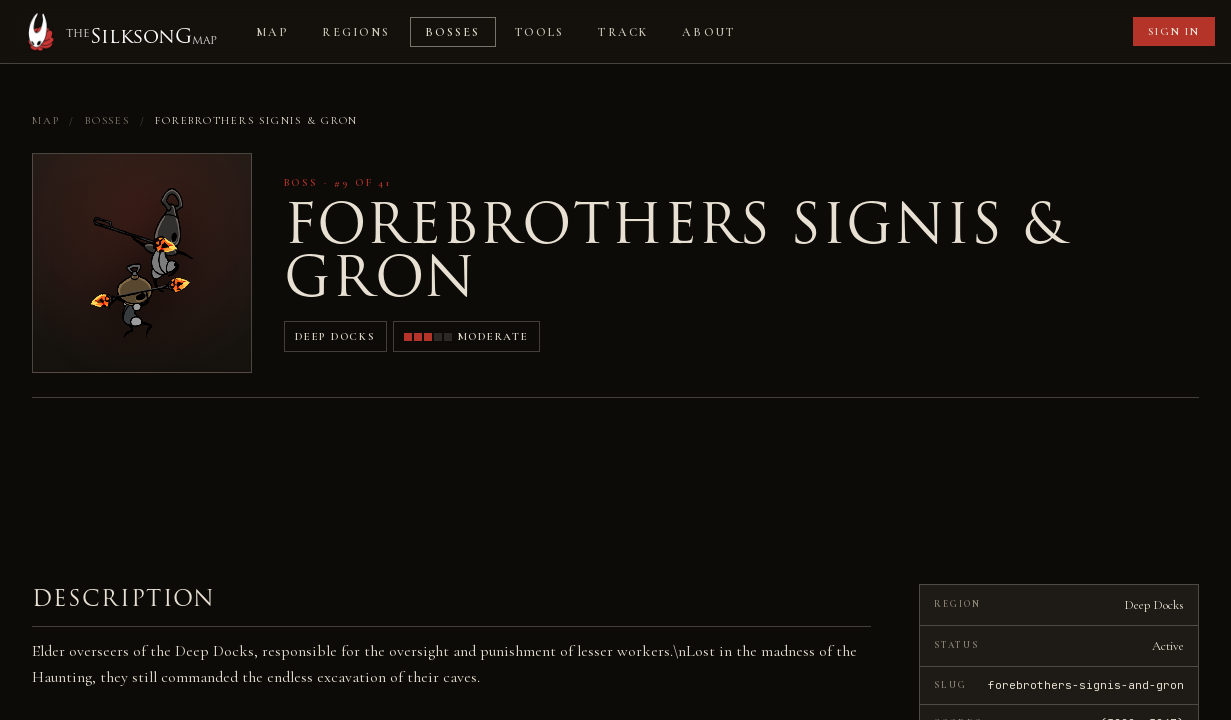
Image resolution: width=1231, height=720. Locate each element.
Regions (356, 32)
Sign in (1174, 31)
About (708, 32)
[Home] (118, 32)
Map (272, 32)
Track (623, 32)
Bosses (453, 32)
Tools (540, 32)
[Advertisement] (941, 32)
